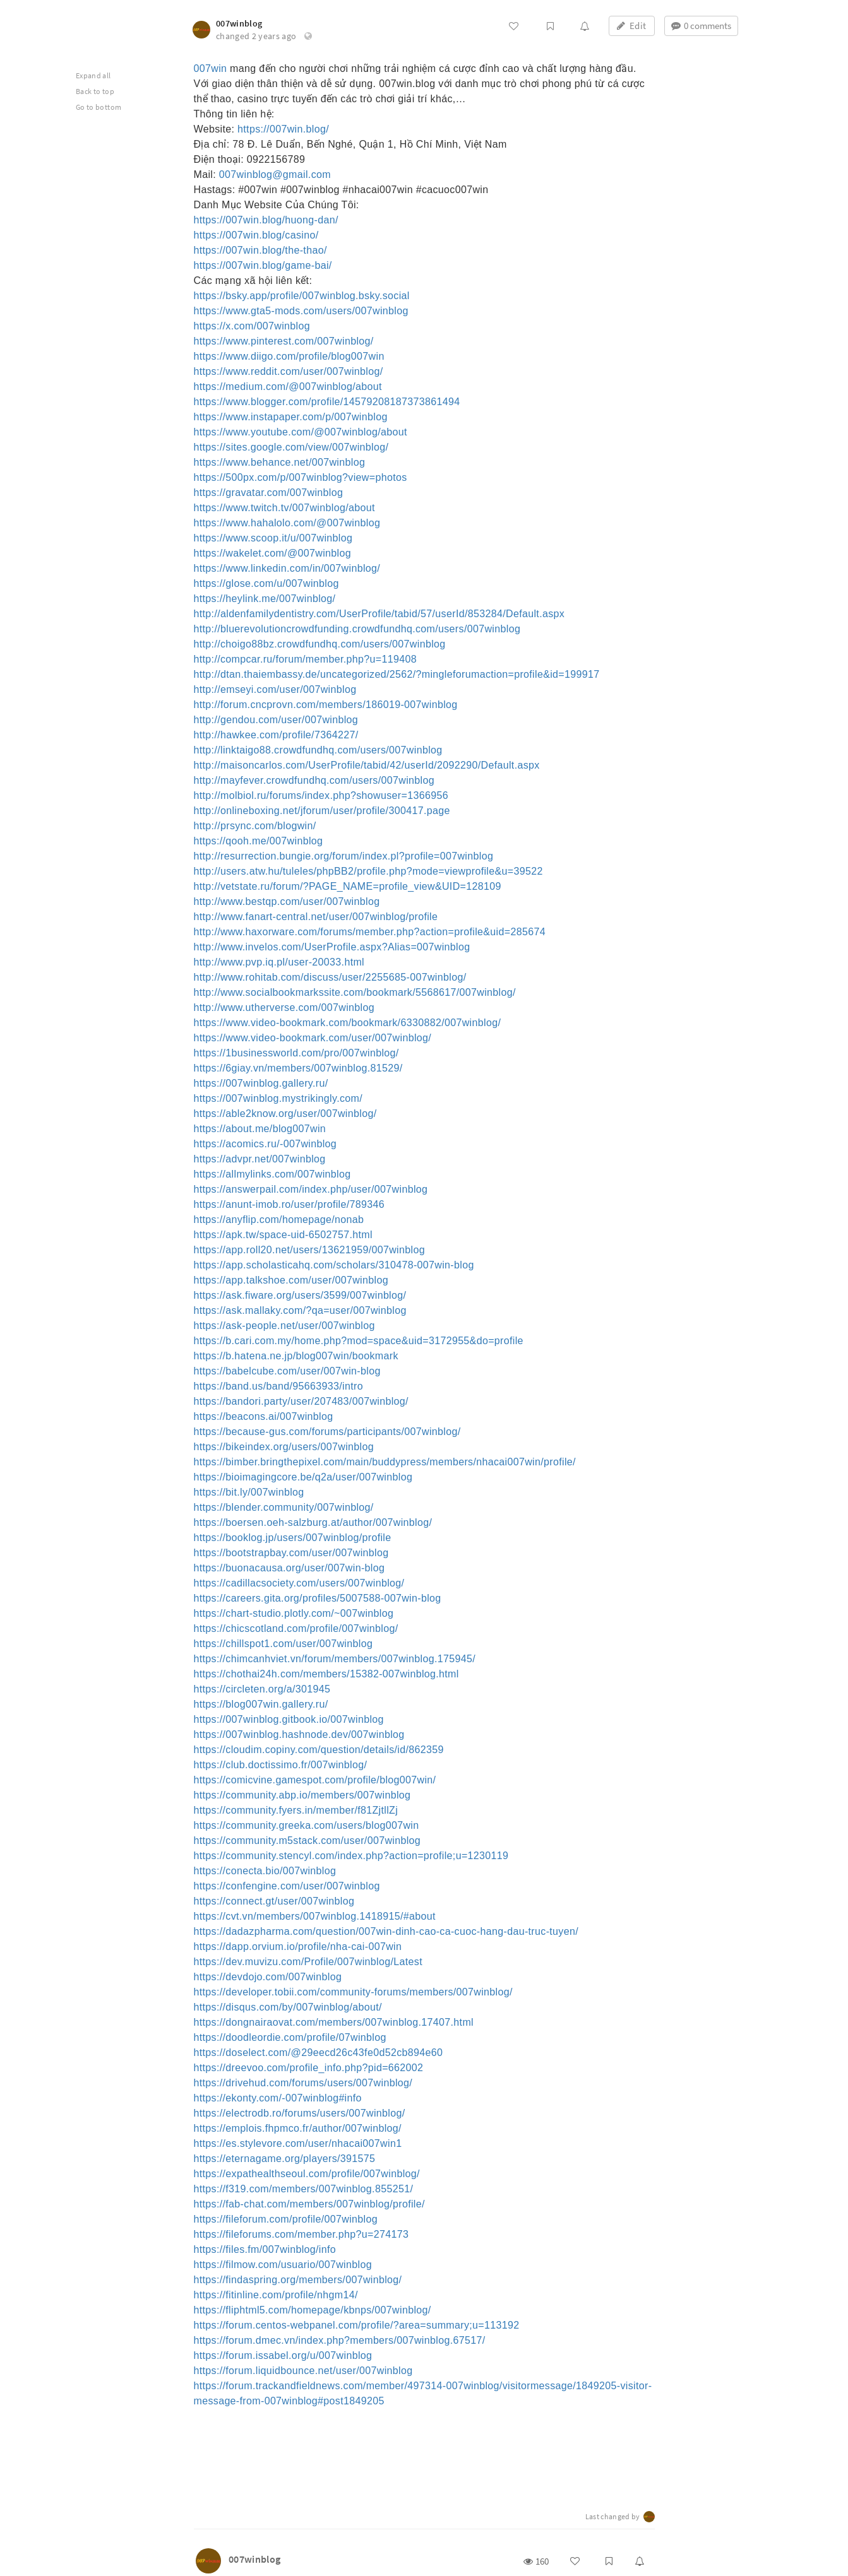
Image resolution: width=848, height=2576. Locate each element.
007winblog (239, 23)
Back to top (95, 91)
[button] (308, 36)
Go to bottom (98, 107)
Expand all (93, 75)
